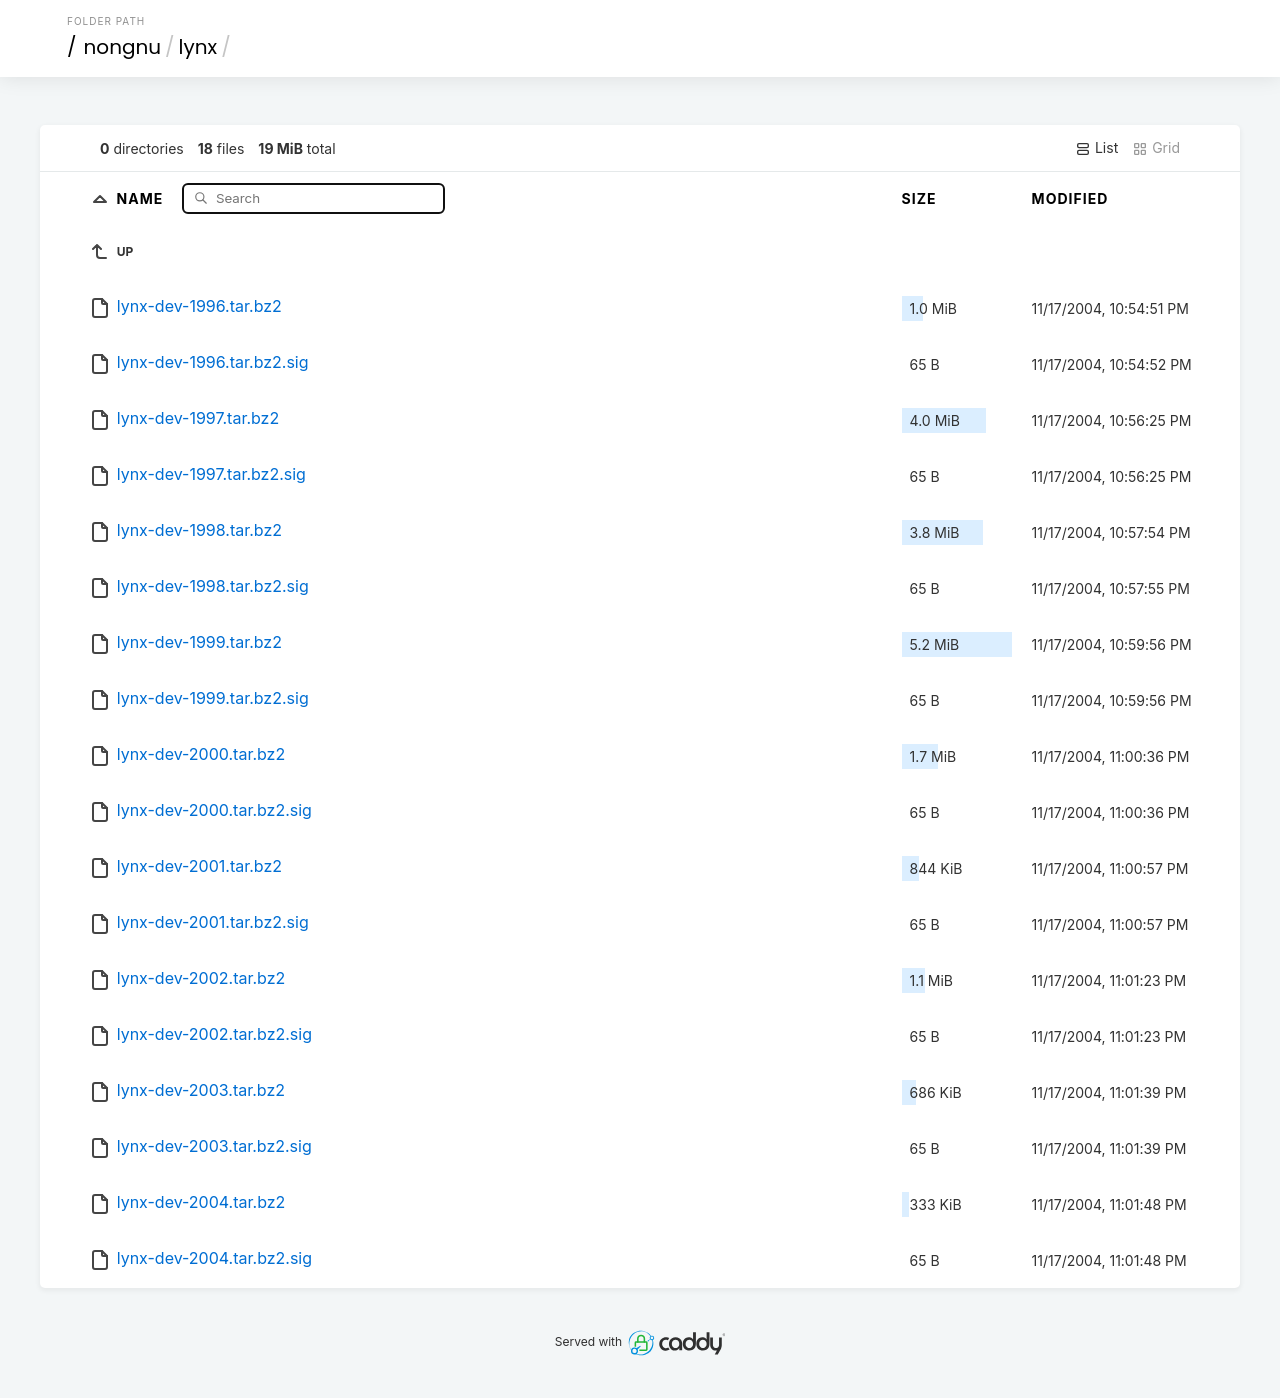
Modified (1070, 198)
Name (142, 197)
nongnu (123, 47)
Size (919, 198)
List (1096, 148)
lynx (198, 47)
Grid (1156, 148)
